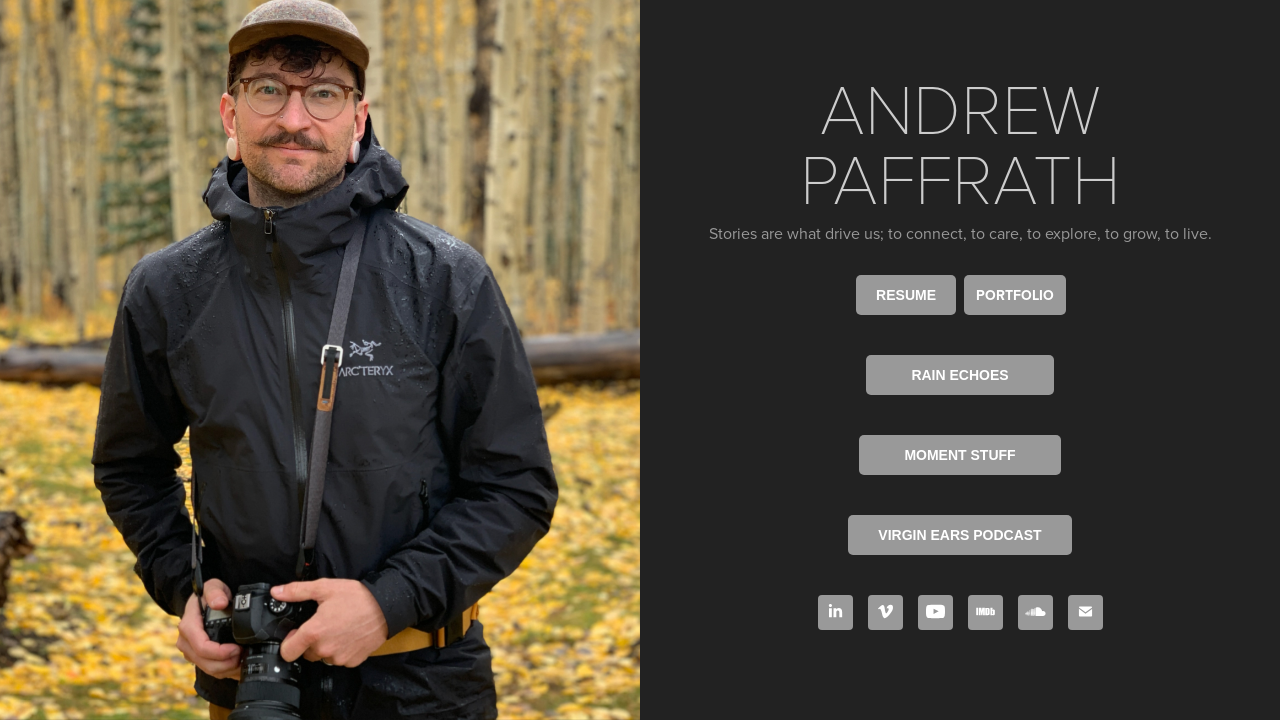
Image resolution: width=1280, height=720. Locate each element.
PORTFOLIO (1015, 295)
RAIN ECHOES (959, 375)
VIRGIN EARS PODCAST (959, 535)
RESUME (906, 295)
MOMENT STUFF (959, 455)
